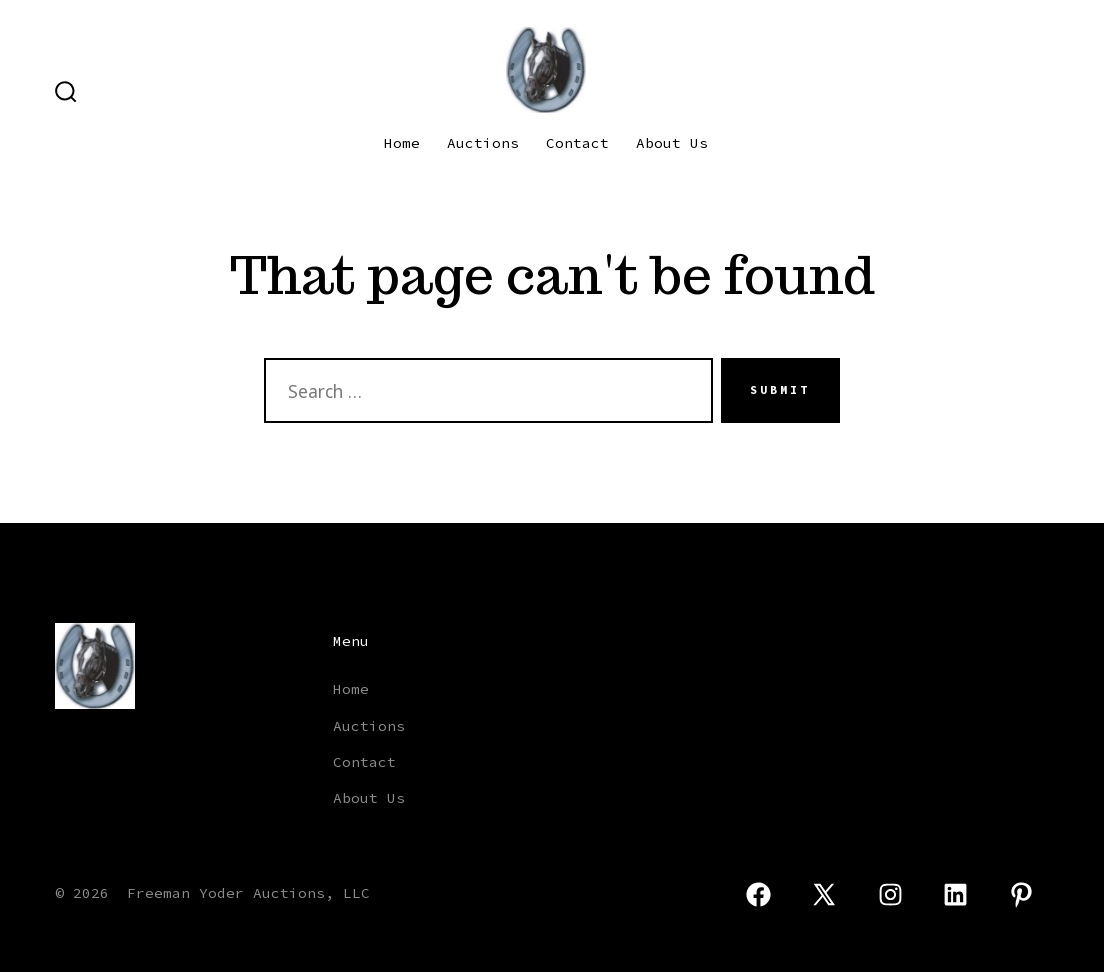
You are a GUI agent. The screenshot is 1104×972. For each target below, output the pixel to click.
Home (402, 143)
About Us (672, 143)
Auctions (483, 143)
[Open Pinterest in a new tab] (1021, 894)
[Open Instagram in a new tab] (890, 894)
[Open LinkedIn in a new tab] (956, 894)
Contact (577, 143)
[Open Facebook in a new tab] (758, 894)
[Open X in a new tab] (824, 894)
